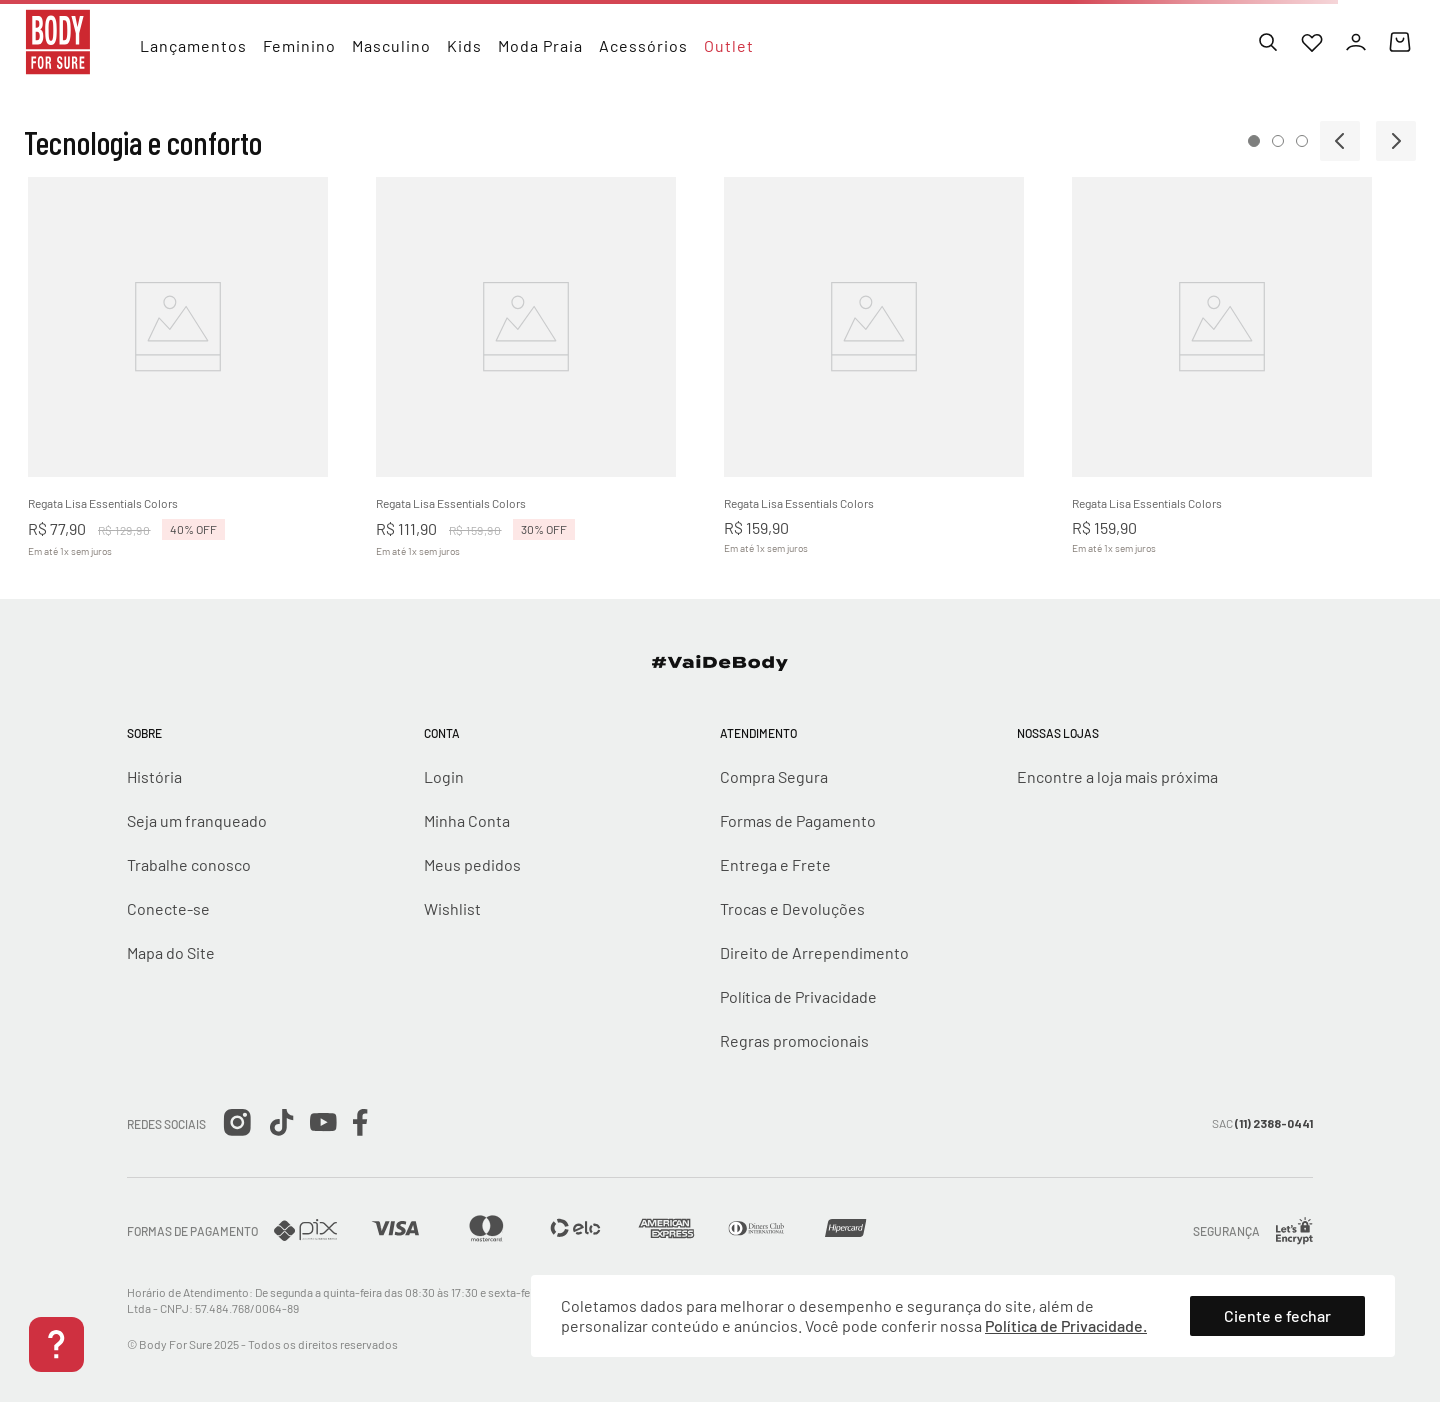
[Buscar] (1268, 42)
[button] (1254, 141)
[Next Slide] (1396, 141)
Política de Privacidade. (1066, 1325)
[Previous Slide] (1340, 141)
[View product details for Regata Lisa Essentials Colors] (200, 375)
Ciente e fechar (1277, 1315)
